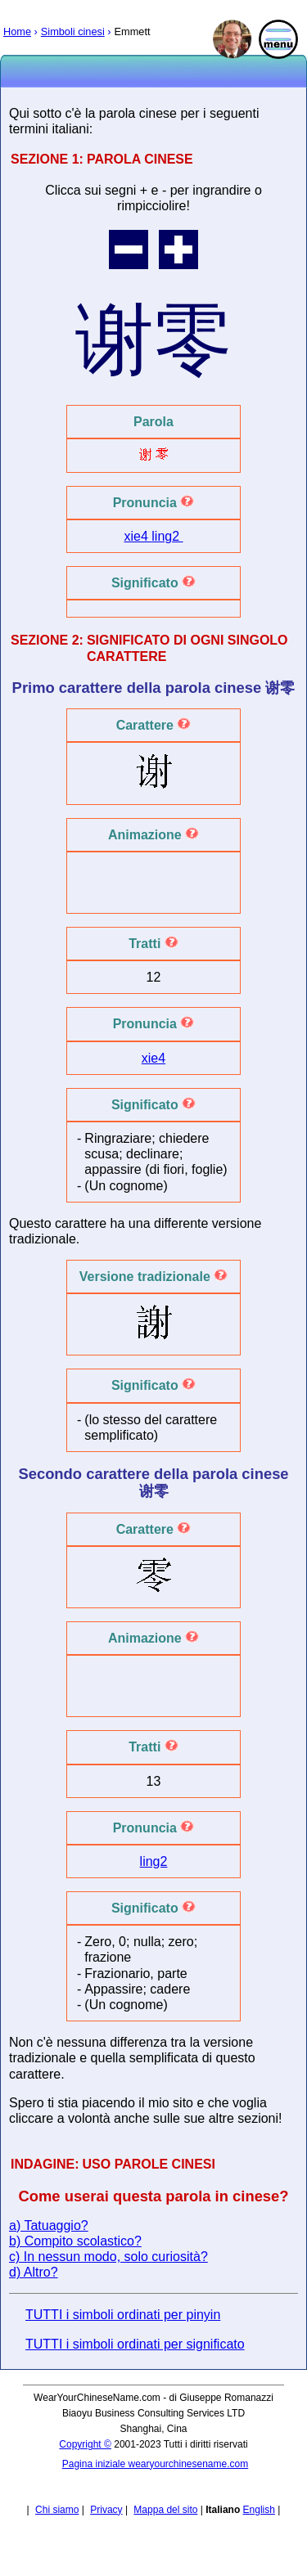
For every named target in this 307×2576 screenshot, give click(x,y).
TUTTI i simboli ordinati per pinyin (122, 2315)
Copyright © (85, 2444)
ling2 (167, 536)
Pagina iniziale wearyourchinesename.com (155, 2464)
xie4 (137, 536)
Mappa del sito (165, 2509)
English (259, 2509)
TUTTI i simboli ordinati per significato (135, 2344)
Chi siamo (57, 2509)
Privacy (106, 2509)
